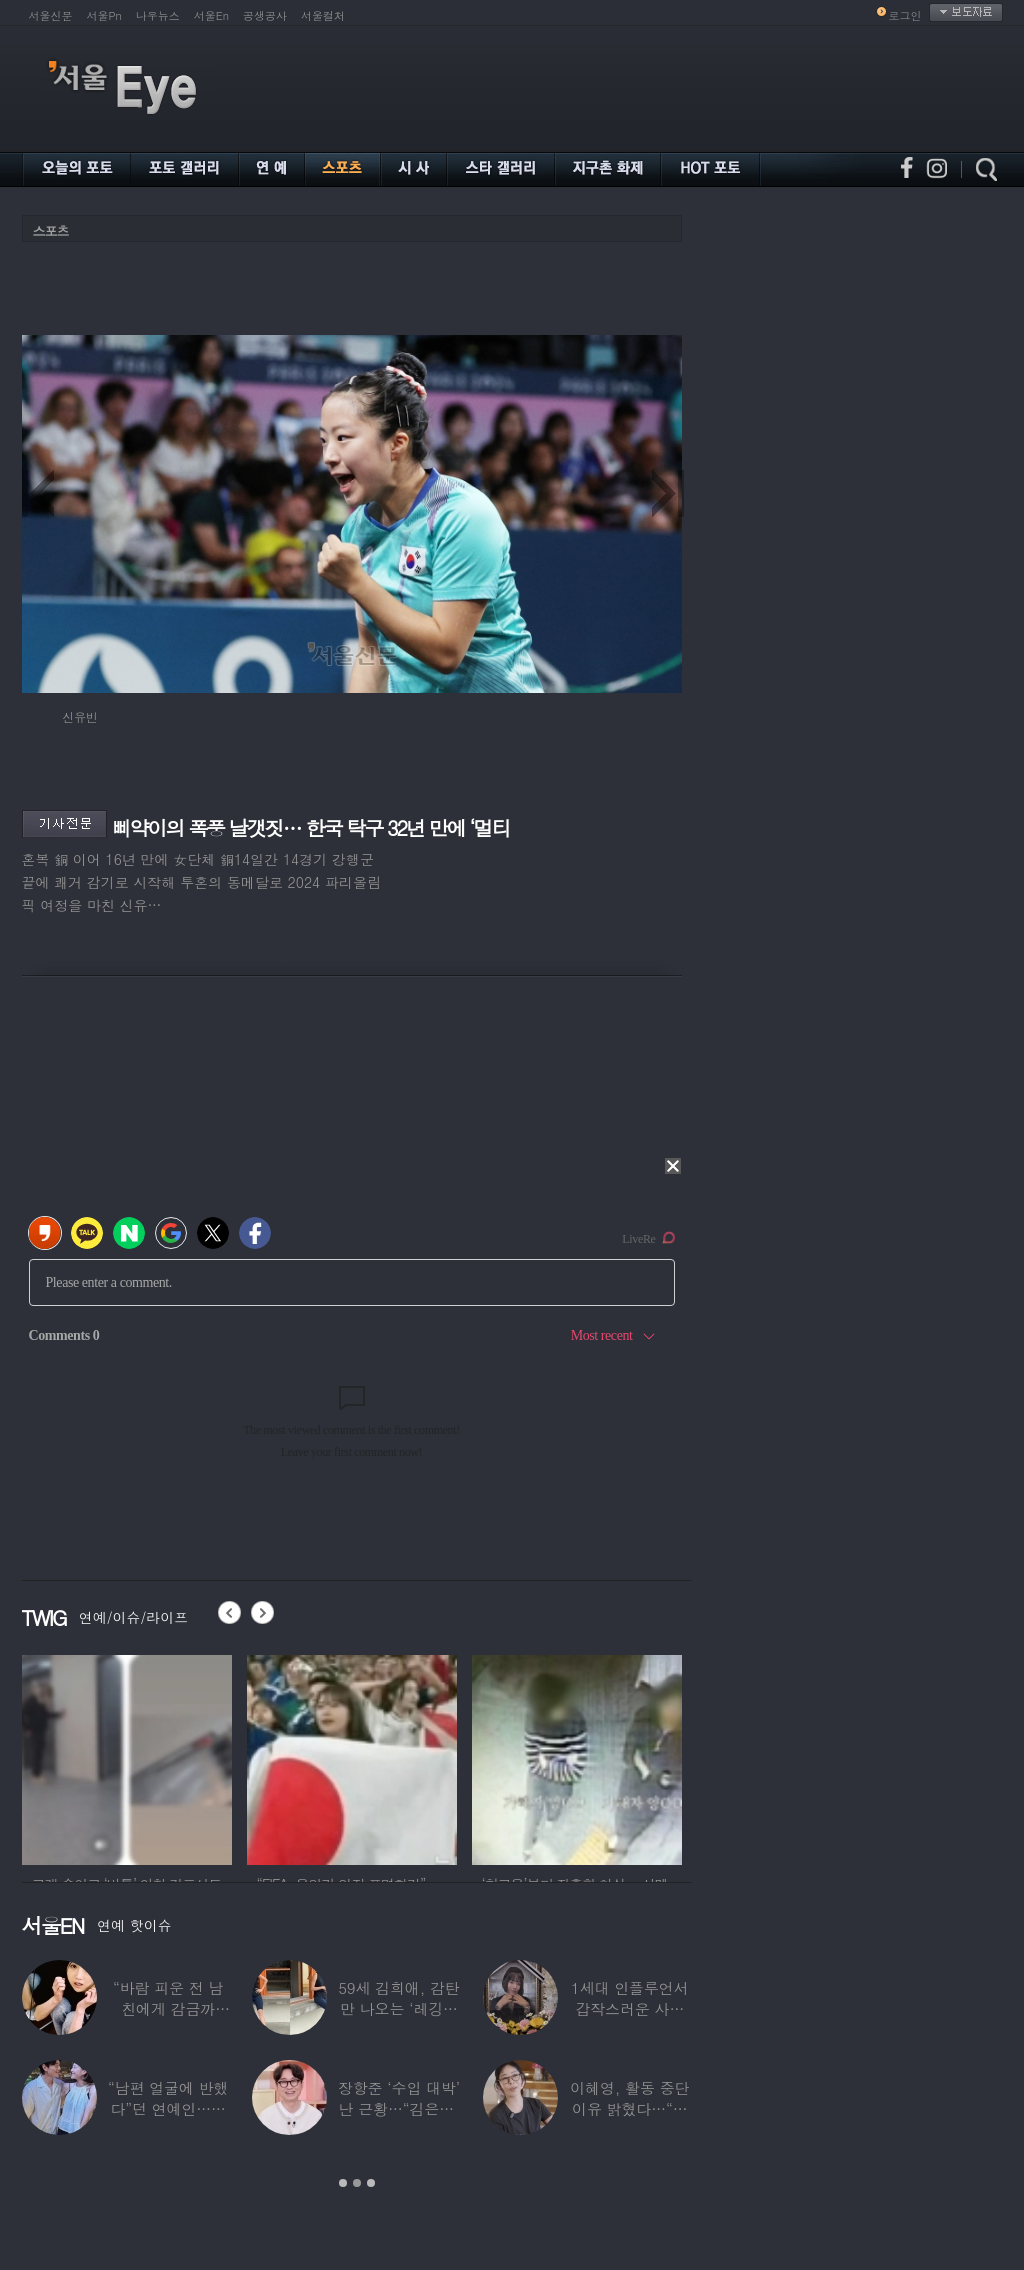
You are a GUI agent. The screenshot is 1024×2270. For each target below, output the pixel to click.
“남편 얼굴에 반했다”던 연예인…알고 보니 (168, 2108)
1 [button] (343, 2183)
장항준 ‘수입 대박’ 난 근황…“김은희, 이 (399, 2108)
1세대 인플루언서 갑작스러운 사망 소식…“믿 (629, 2008)
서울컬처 (323, 15)
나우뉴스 (158, 15)
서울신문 (51, 15)
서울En (211, 15)
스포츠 (51, 230)
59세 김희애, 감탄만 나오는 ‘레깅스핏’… (399, 2008)
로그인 (905, 15)
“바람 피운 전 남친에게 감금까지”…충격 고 (168, 2008)
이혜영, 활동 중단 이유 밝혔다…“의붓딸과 (629, 2108)
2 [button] (357, 2183)
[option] (127, 1757)
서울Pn (104, 15)
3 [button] (371, 2183)
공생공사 (265, 15)
